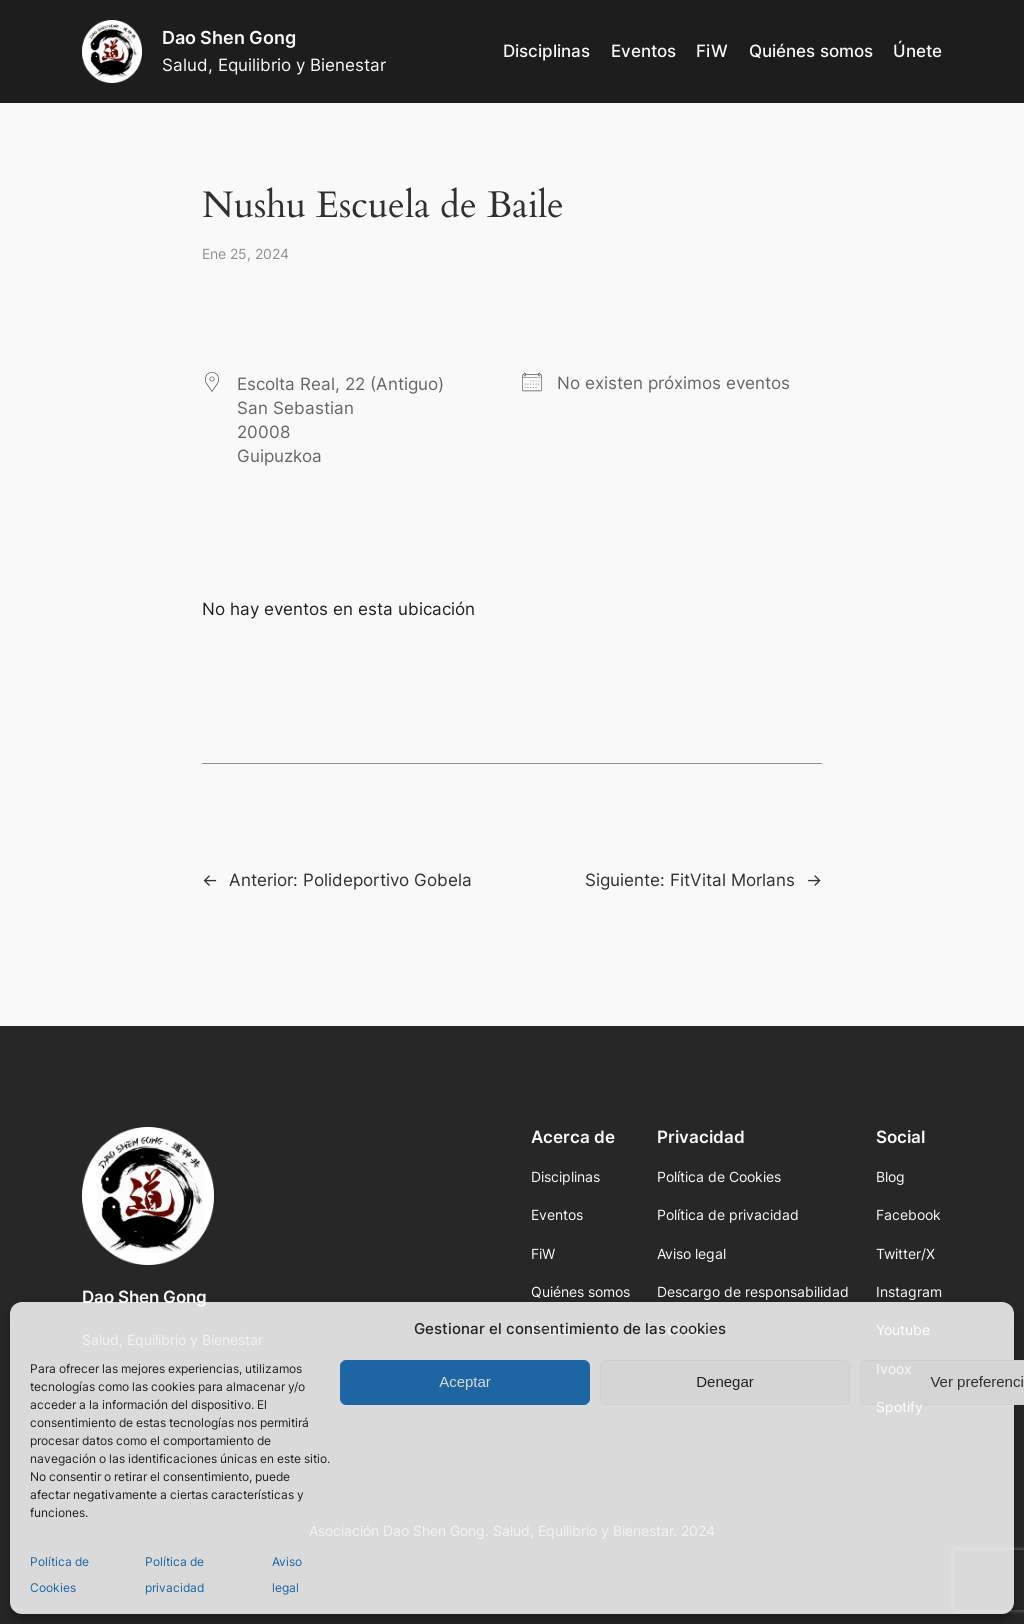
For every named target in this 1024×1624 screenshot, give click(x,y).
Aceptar (465, 1381)
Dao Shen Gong (229, 37)
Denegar (725, 1381)
